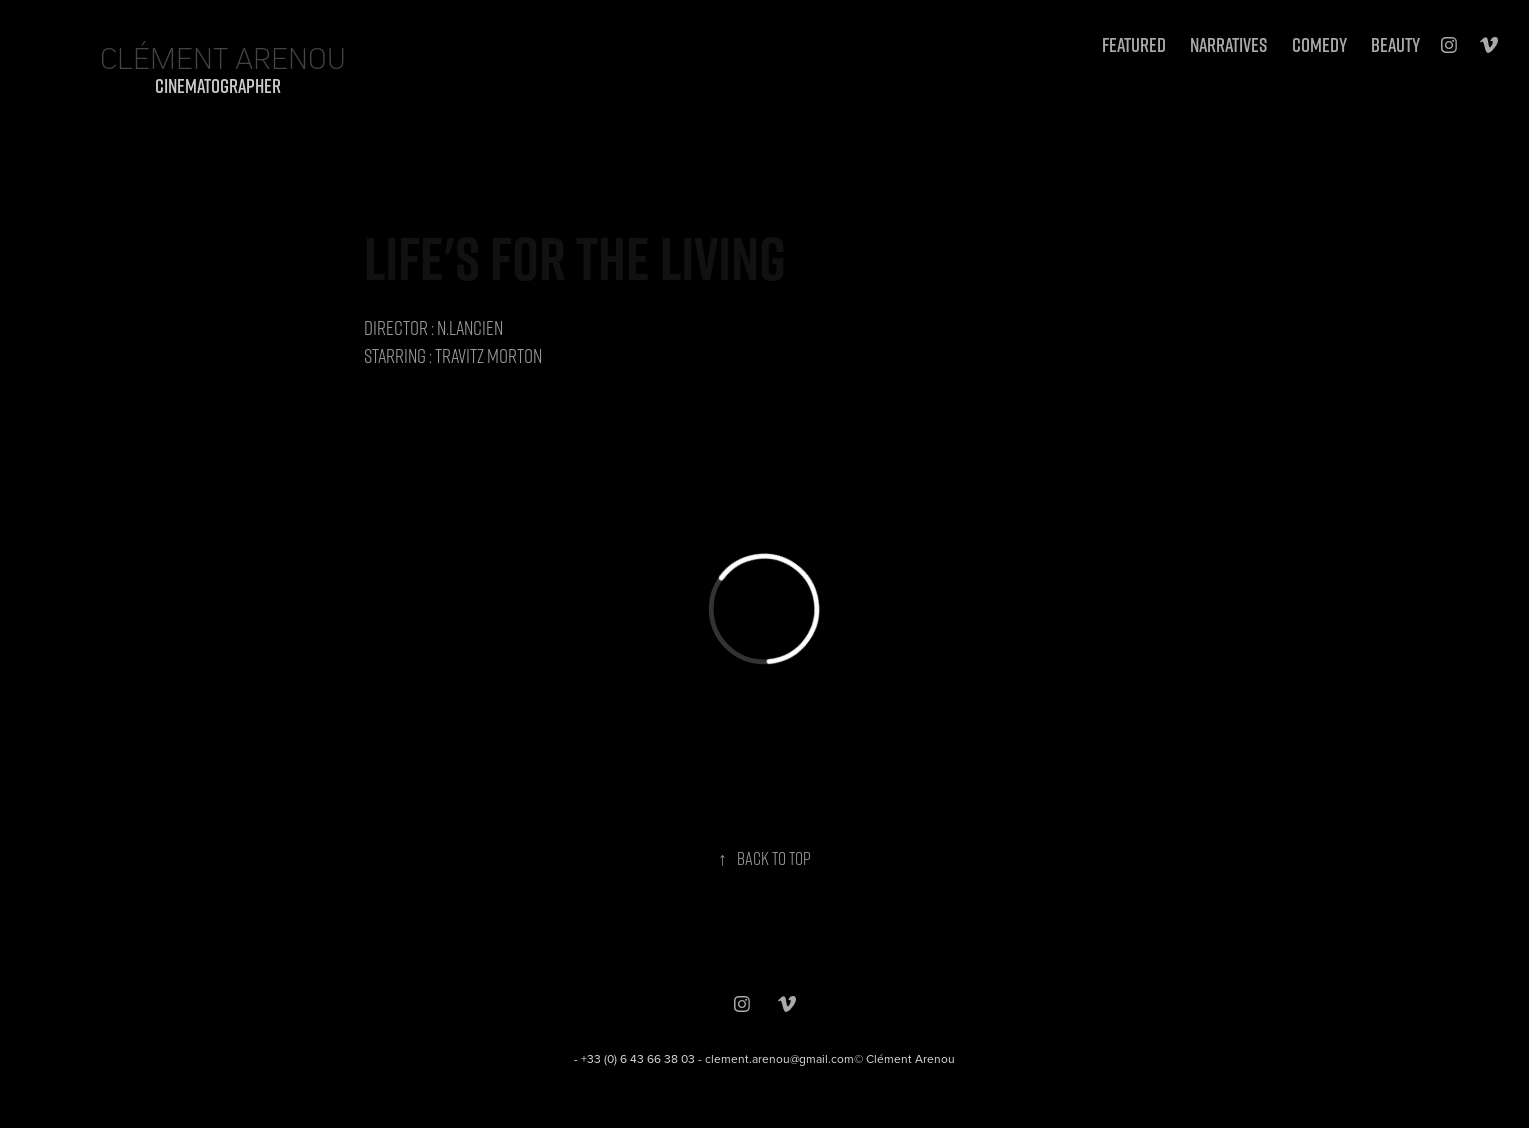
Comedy (1319, 44)
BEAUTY (1395, 44)
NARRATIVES (1228, 44)
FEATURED (1134, 44)
